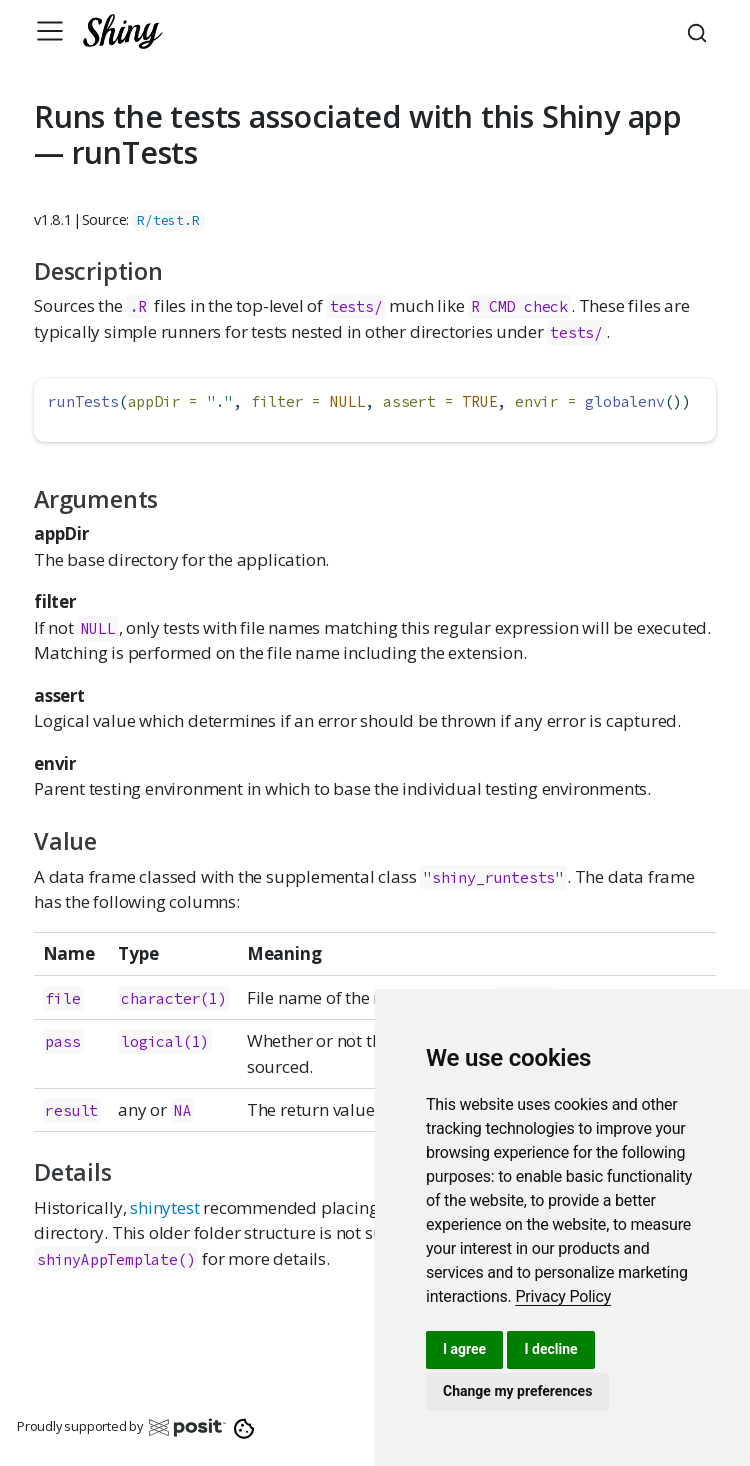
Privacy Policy (563, 1296)
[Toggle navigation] (50, 31)
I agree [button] (464, 1349)
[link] (563, 1296)
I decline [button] (550, 1349)
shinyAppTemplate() (116, 1259)
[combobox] (700, 31)
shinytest (164, 1207)
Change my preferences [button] (517, 1391)
